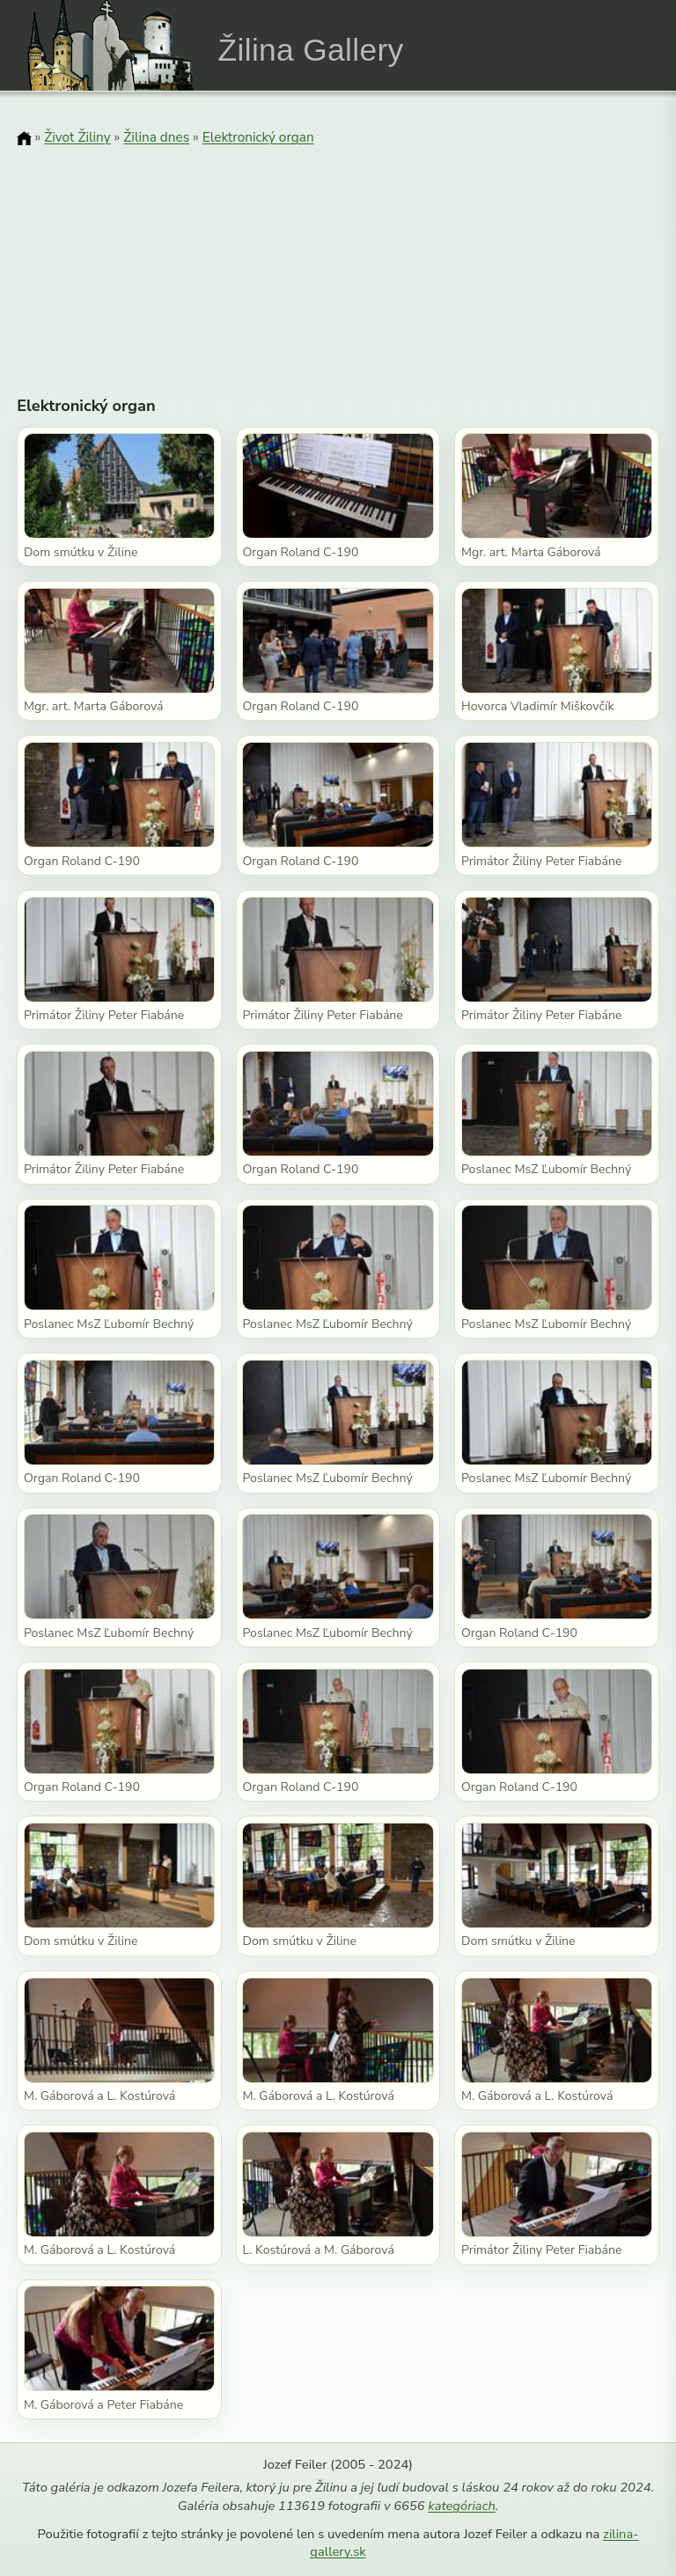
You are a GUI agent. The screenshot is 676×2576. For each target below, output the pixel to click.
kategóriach (461, 2505)
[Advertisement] (338, 259)
